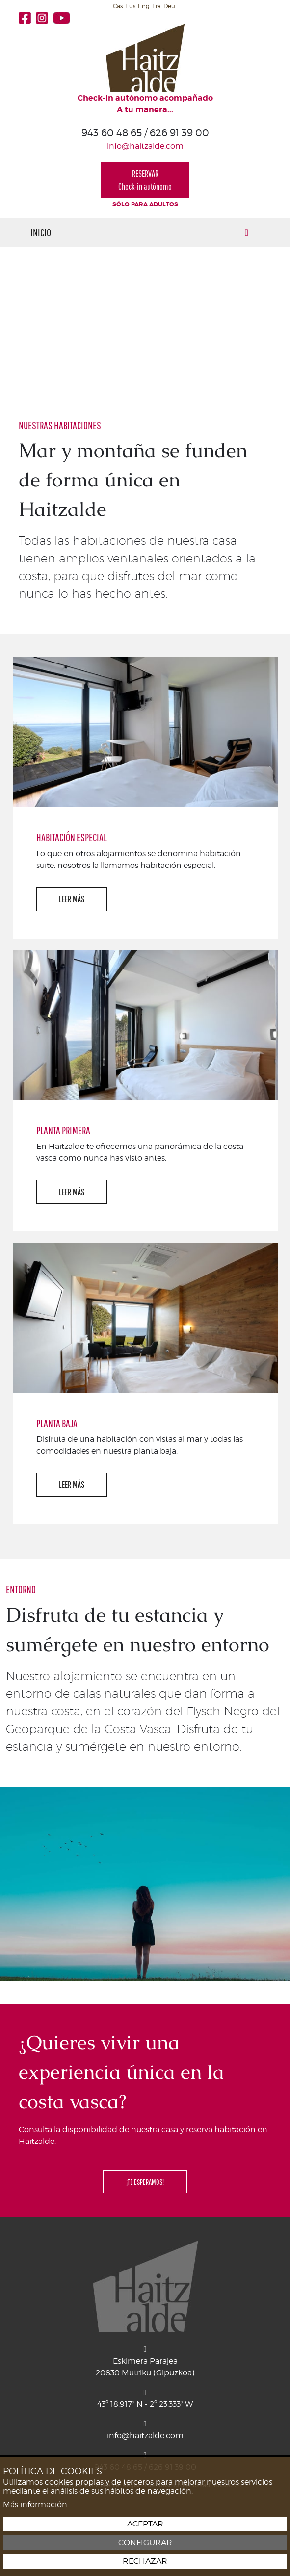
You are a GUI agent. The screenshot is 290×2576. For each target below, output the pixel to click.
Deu (169, 6)
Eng (144, 6)
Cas (118, 6)
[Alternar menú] (247, 232)
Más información (35, 2504)
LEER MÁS (71, 899)
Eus (130, 6)
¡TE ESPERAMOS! (145, 2181)
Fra (156, 6)
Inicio (40, 232)
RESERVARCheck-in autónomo (145, 180)
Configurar (145, 2542)
